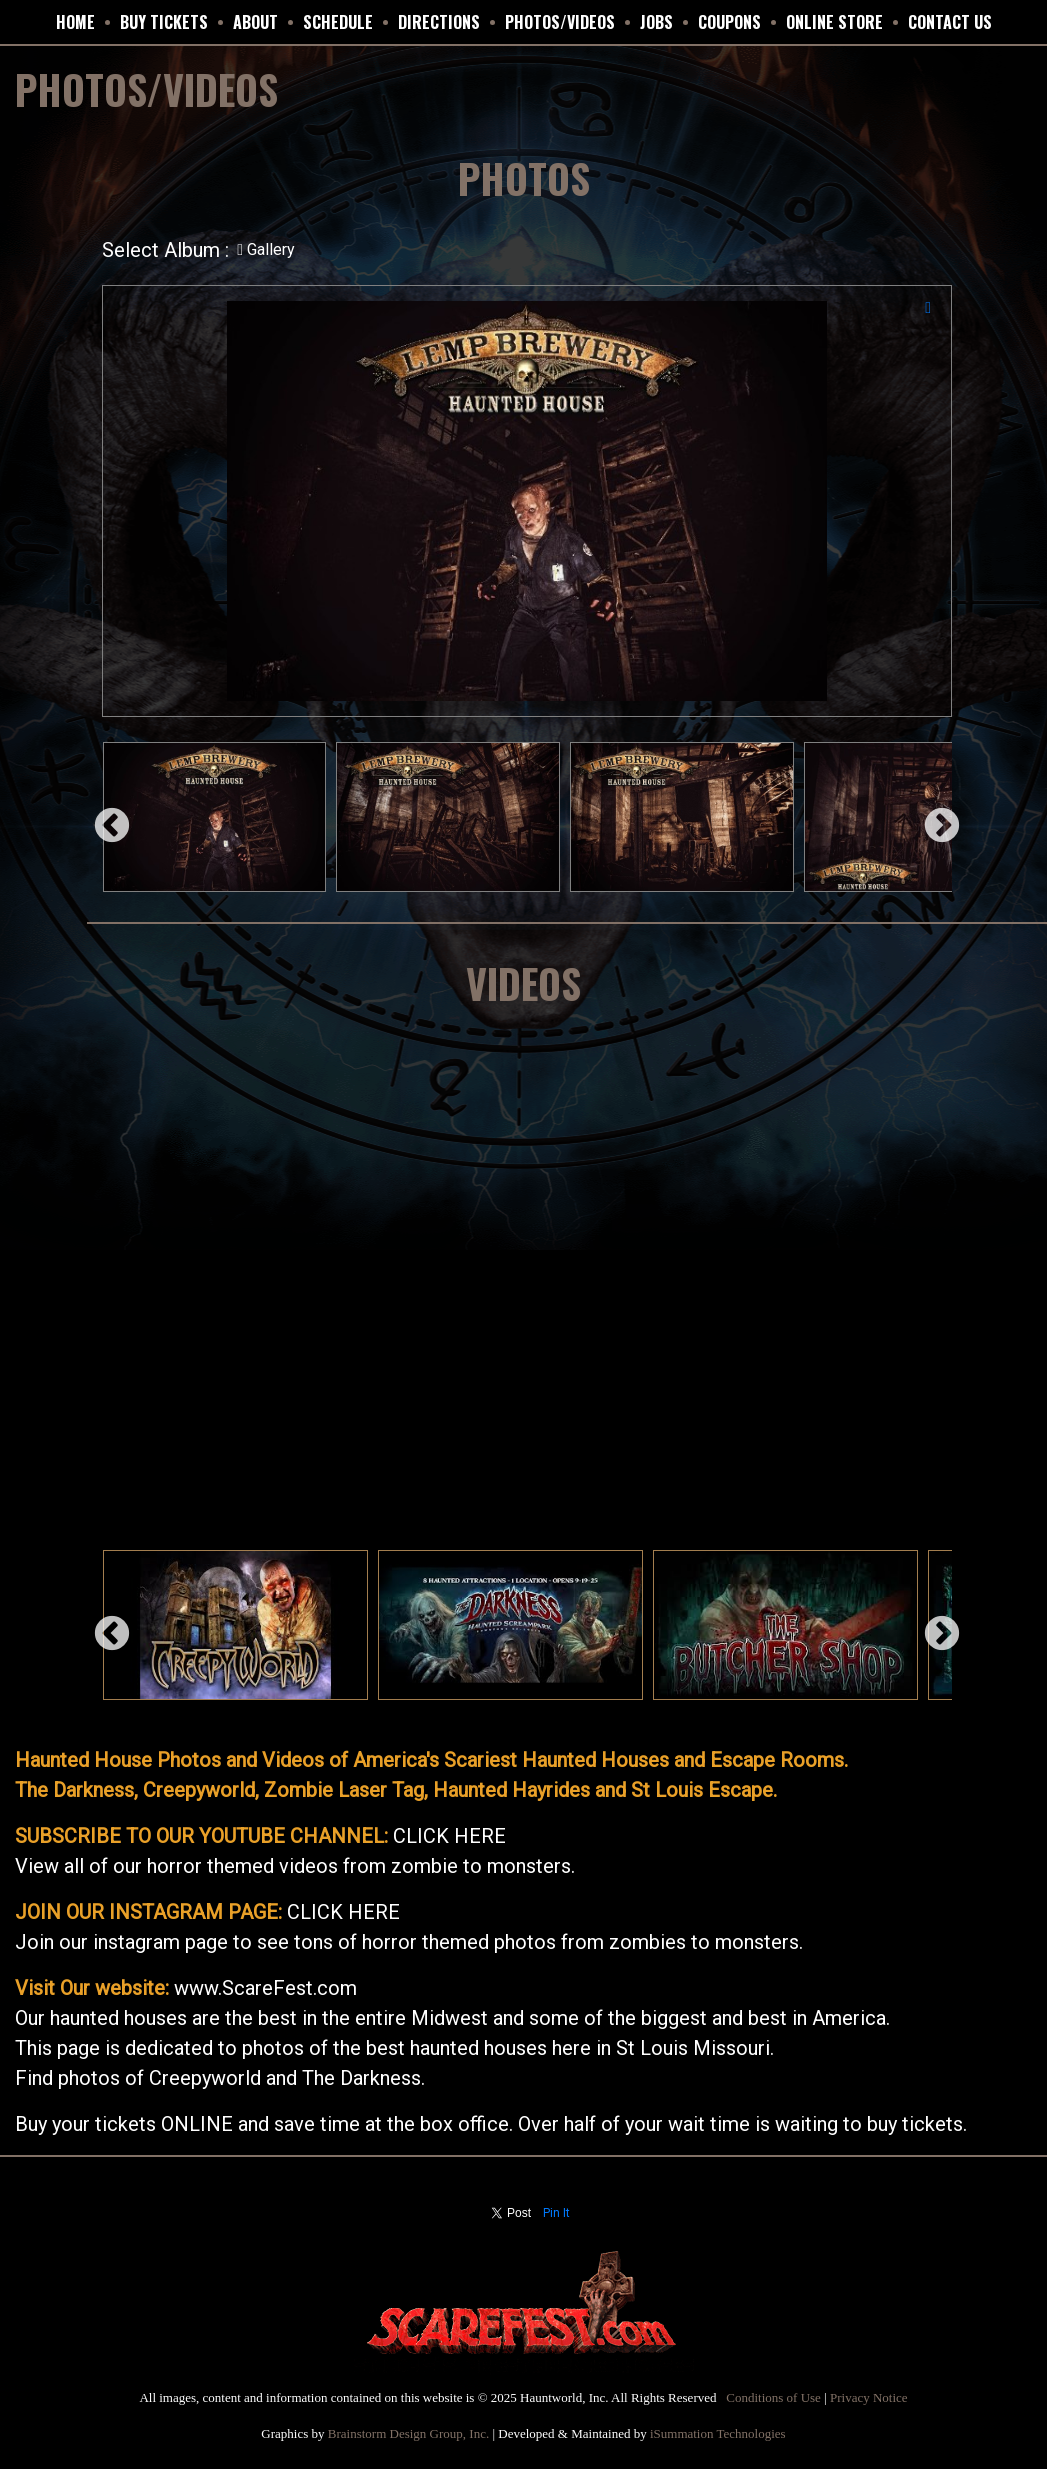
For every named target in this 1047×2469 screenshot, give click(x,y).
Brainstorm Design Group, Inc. (408, 2433)
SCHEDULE (338, 22)
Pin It (556, 2213)
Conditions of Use (773, 2397)
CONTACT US (950, 22)
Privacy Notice (869, 2397)
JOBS (656, 22)
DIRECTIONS (439, 22)
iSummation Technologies (718, 2433)
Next (932, 817)
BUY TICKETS (164, 22)
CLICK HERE (449, 1836)
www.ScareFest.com (265, 1988)
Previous (102, 817)
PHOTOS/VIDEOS (560, 22)
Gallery (266, 249)
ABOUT (255, 22)
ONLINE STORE (834, 22)
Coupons (729, 22)
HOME (75, 22)
